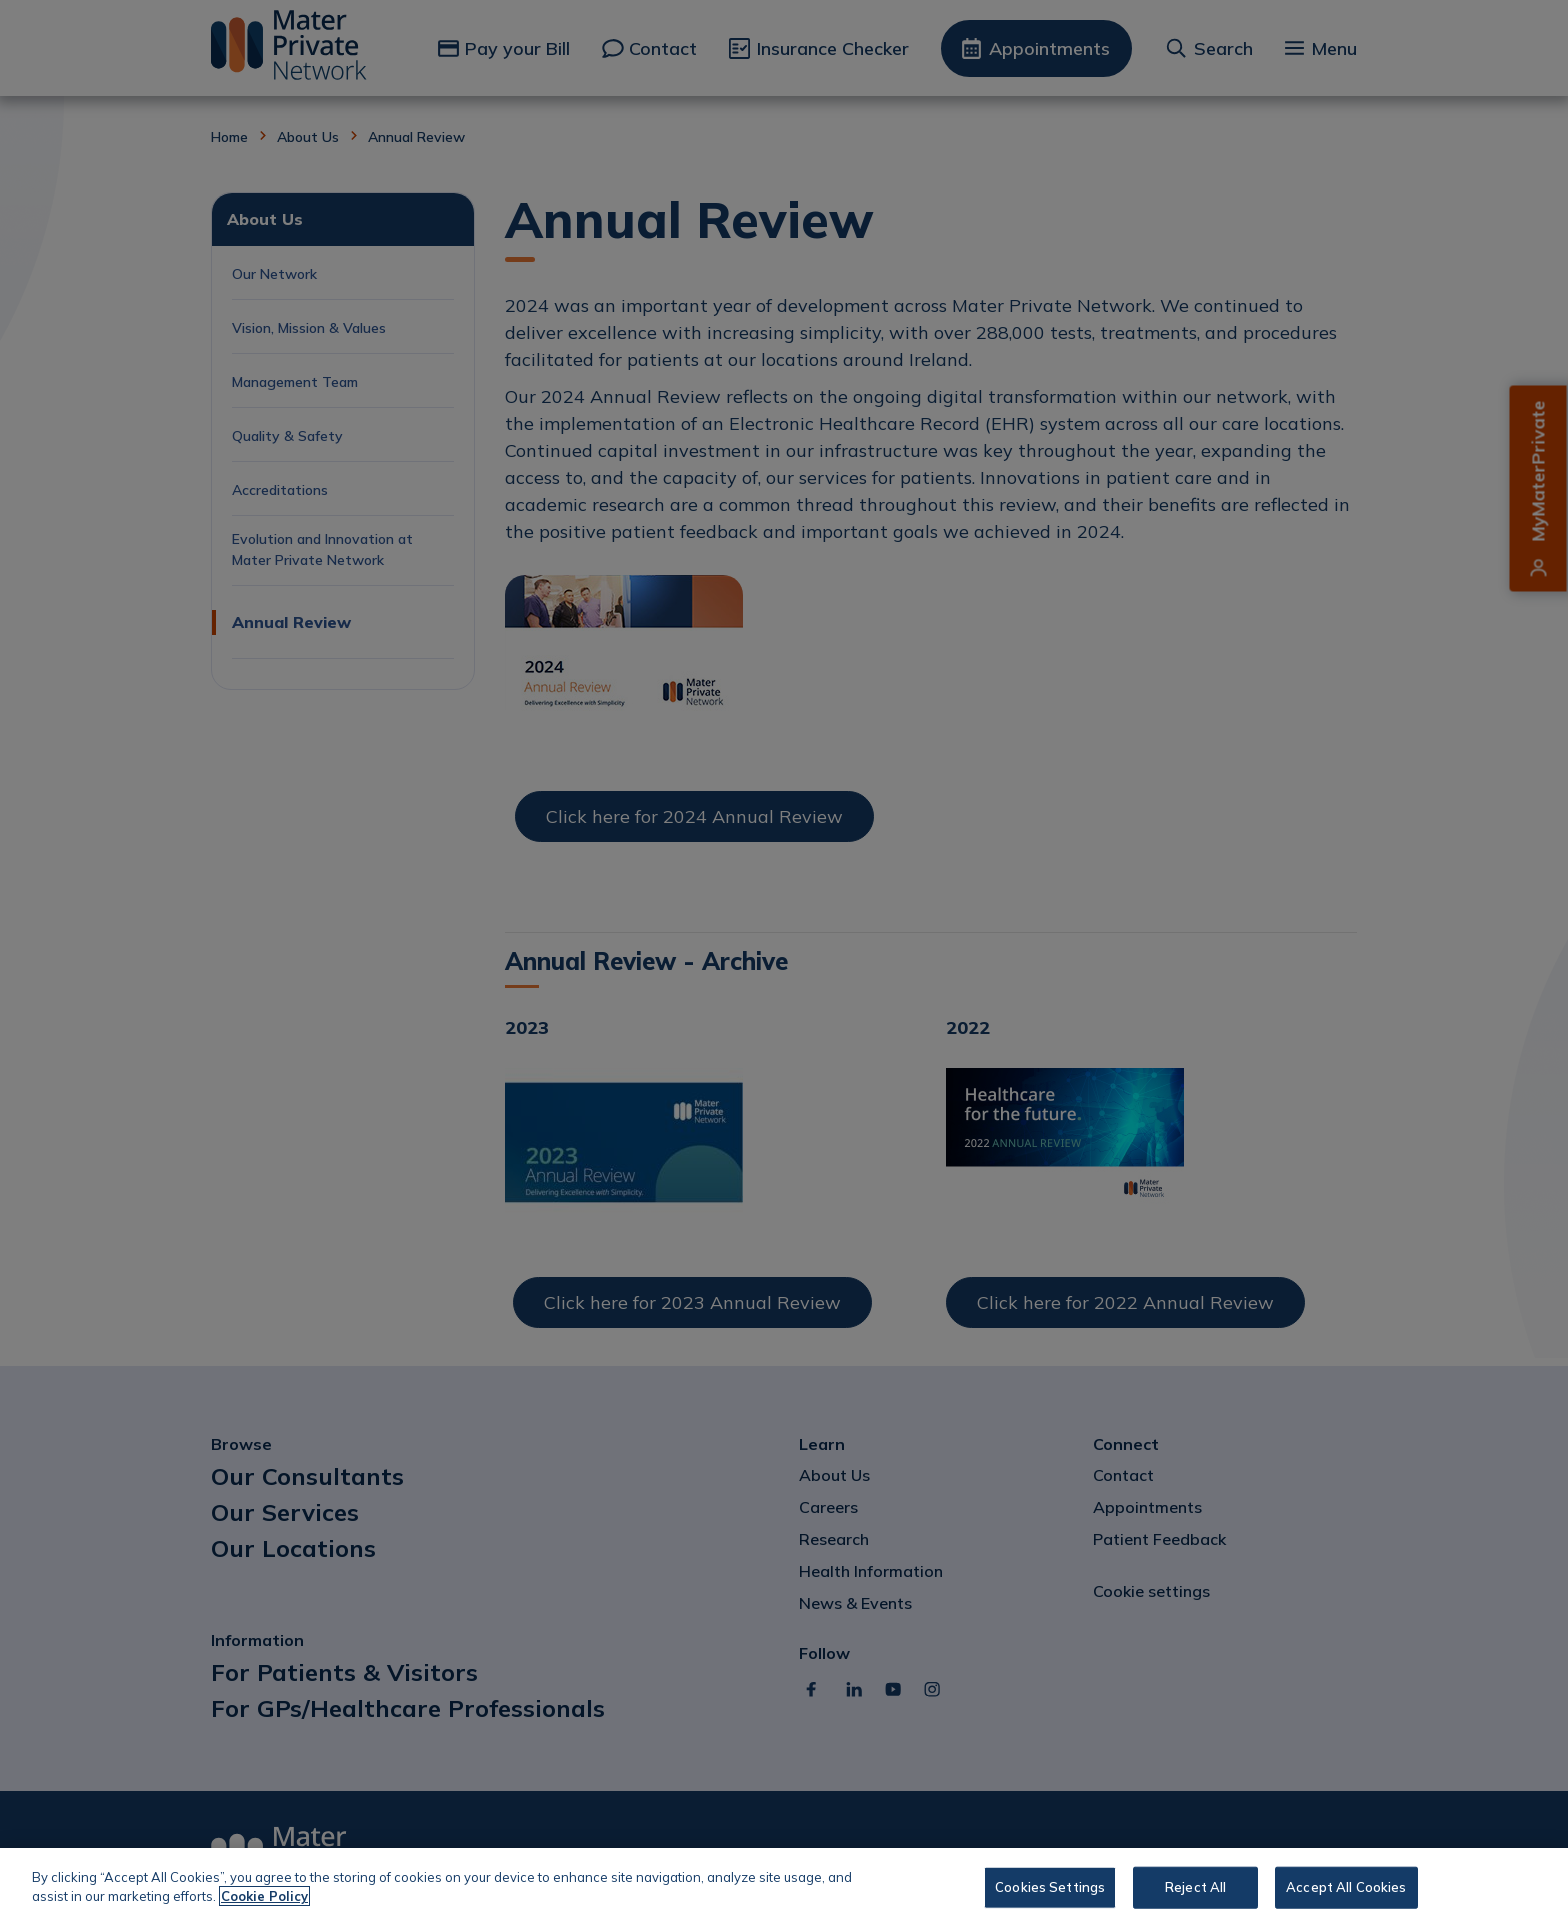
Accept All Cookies (1346, 1887)
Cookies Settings (1050, 1887)
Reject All (1195, 1887)
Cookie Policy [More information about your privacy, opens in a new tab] (264, 1896)
